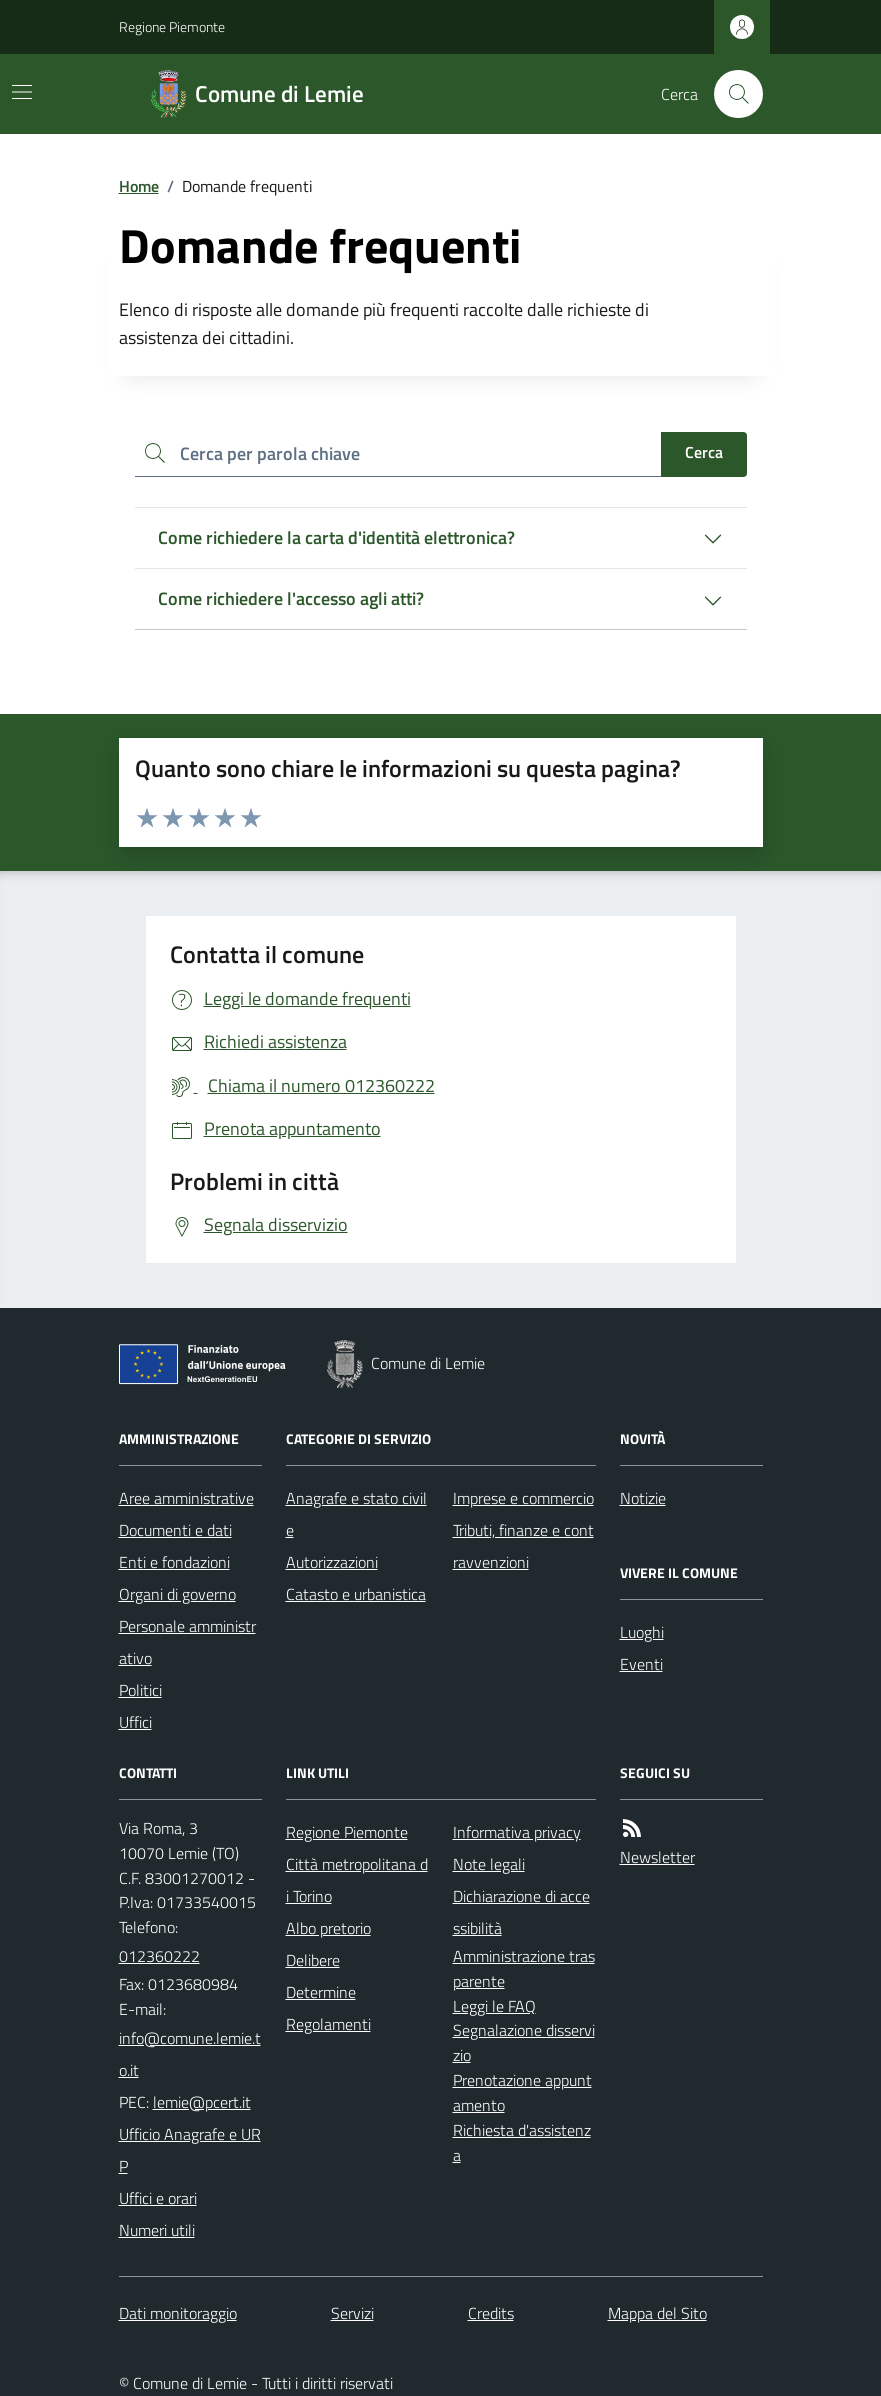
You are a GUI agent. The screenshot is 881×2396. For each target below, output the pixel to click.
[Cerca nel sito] (730, 94)
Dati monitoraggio (178, 2313)
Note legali (489, 1864)
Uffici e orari (158, 2198)
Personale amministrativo (187, 1642)
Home (139, 186)
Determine (321, 1992)
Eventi (641, 1664)
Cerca (704, 452)
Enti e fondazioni (174, 1562)
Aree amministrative (186, 1498)
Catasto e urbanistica (356, 1594)
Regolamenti (328, 2024)
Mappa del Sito (657, 2313)
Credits (491, 2313)
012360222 (159, 1956)
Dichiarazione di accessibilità (521, 1912)
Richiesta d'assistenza (522, 2142)
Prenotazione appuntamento (522, 2092)
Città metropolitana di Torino (357, 1880)
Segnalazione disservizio (524, 2042)
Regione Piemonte (172, 26)
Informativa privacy (517, 1832)
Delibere (313, 1960)
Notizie (643, 1498)
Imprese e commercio (523, 1498)
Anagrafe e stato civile (356, 1514)
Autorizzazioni (332, 1562)
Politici (140, 1690)
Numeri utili (157, 2230)
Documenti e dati (175, 1530)
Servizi (352, 2313)
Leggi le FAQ (494, 2006)
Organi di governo (177, 1594)
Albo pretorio (328, 1928)
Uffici (135, 1722)
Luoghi (642, 1632)
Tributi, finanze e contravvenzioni (523, 1546)
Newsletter (657, 1857)
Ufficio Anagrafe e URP (190, 2150)
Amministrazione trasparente (524, 1968)
